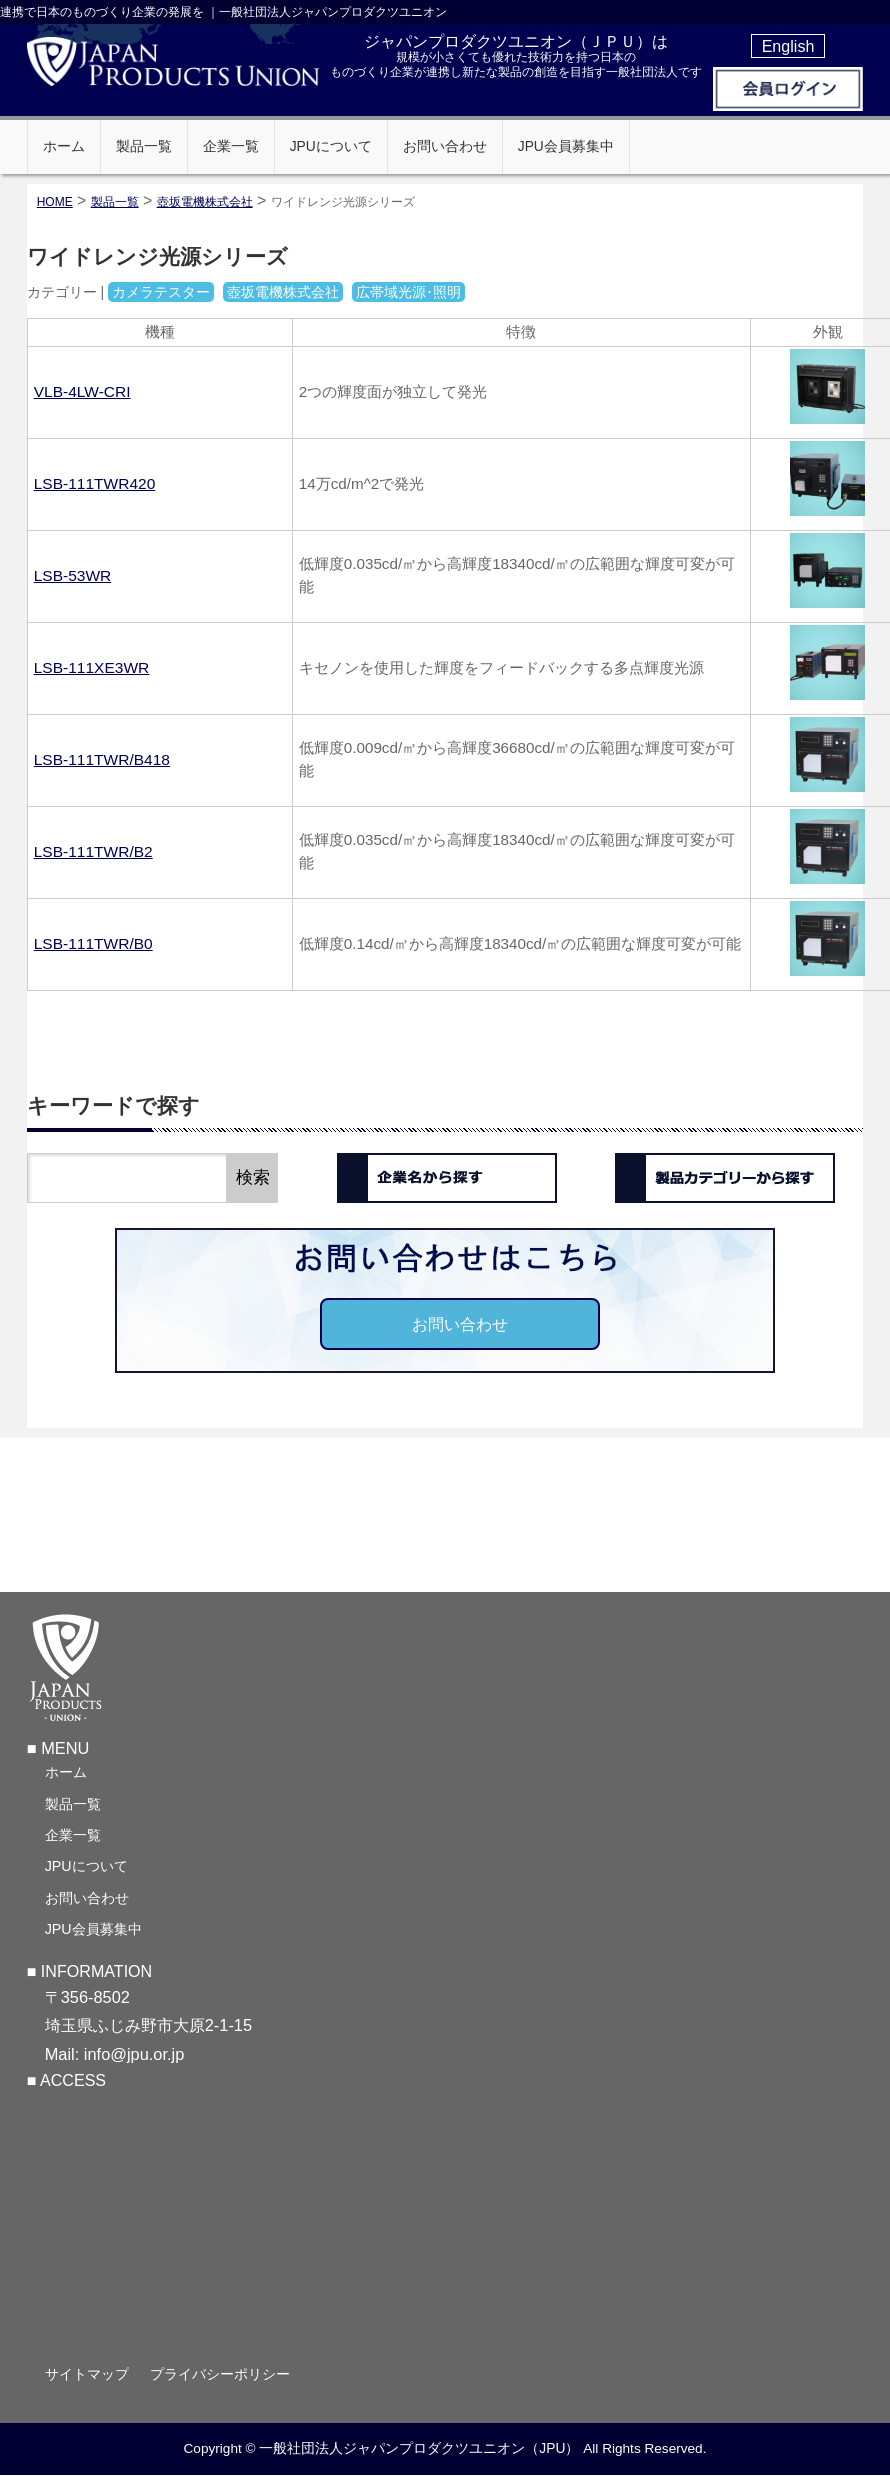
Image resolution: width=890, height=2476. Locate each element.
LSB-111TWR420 (95, 483)
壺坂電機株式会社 (205, 202)
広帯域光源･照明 (408, 292)
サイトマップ (87, 2377)
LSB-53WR (73, 575)
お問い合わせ (460, 1324)
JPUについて (86, 1869)
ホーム (66, 1775)
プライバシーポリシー (220, 2377)
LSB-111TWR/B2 (93, 851)
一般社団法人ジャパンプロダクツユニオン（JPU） (419, 2451)
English (788, 46)
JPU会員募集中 (93, 1932)
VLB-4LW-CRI (82, 391)
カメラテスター (161, 292)
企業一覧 (73, 1838)
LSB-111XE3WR (92, 667)
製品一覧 (73, 1807)
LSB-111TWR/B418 (102, 759)
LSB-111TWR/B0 (93, 943)
